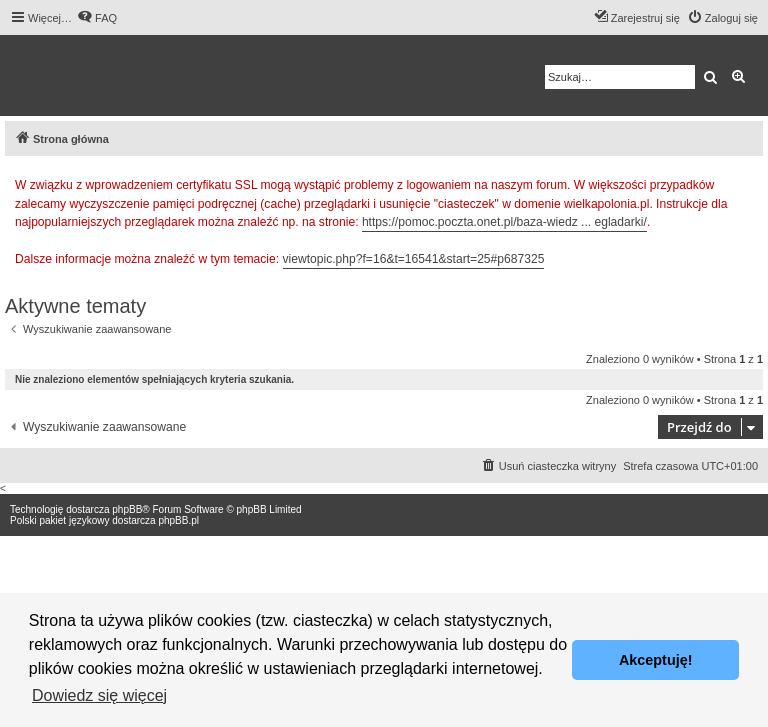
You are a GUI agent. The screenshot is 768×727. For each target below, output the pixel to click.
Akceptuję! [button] (656, 660)
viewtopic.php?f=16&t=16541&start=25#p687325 (414, 259)
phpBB (127, 509)
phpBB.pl (178, 520)
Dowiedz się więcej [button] (99, 695)
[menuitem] (97, 18)
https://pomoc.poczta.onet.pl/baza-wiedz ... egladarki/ (504, 222)
